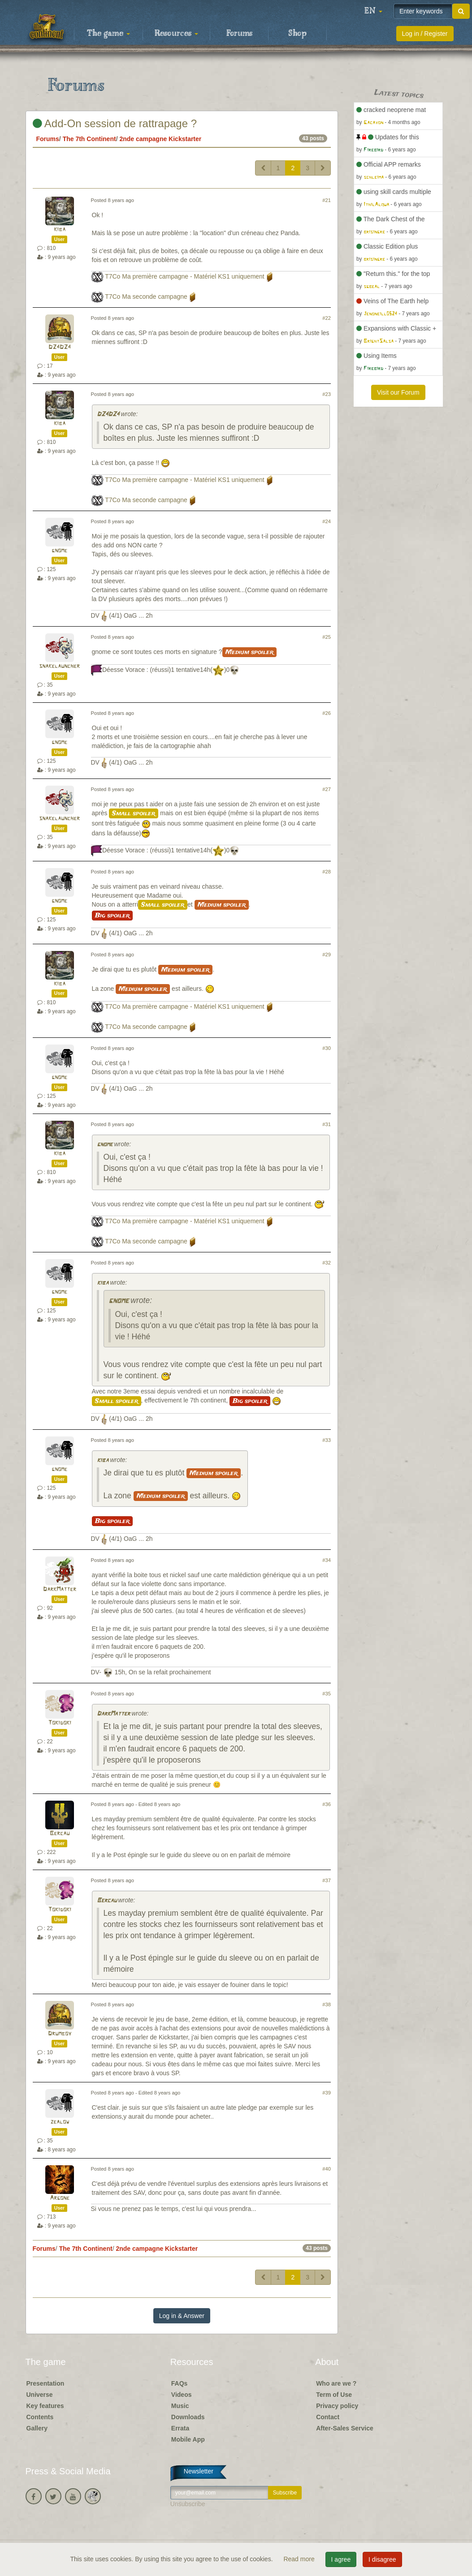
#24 (326, 521)
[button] (373, 11)
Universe (39, 2394)
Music (180, 2405)
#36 (326, 1804)
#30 (326, 1048)
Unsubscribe (187, 2503)
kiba (59, 229)
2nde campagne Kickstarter (160, 138)
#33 (326, 1440)
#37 (326, 1880)
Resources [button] (176, 34)
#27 (326, 789)
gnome (59, 550)
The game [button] (108, 34)
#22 (326, 318)
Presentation (45, 2383)
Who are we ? (336, 2383)
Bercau (59, 1833)
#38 (326, 2004)
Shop (297, 34)
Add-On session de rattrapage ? (115, 123)
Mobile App (188, 2439)
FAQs (179, 2383)
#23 (326, 394)
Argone (59, 2198)
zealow (59, 2122)
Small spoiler (133, 813)
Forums (239, 34)
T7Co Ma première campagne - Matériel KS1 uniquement (184, 276)
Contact (327, 2417)
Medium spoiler (249, 652)
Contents (40, 2417)
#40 (326, 2169)
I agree (341, 2559)
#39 (326, 2092)
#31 (326, 1124)
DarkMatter (59, 1589)
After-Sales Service (344, 2428)
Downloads (188, 2417)
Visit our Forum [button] (398, 392)
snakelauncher (59, 666)
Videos (181, 2394)
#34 (326, 1560)
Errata (180, 2428)
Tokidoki (59, 1723)
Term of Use (334, 2394)
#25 (326, 637)
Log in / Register (425, 33)
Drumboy (59, 2033)
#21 (326, 200)
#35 (326, 1693)
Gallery (37, 2428)
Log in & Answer (181, 2315)
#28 (326, 871)
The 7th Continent (89, 138)
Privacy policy (337, 2405)
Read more (299, 2559)
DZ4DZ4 (59, 347)
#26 (326, 713)
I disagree (382, 2559)
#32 (326, 1262)
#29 (326, 954)
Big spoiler (112, 915)
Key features (45, 2405)
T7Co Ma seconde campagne (146, 296)
